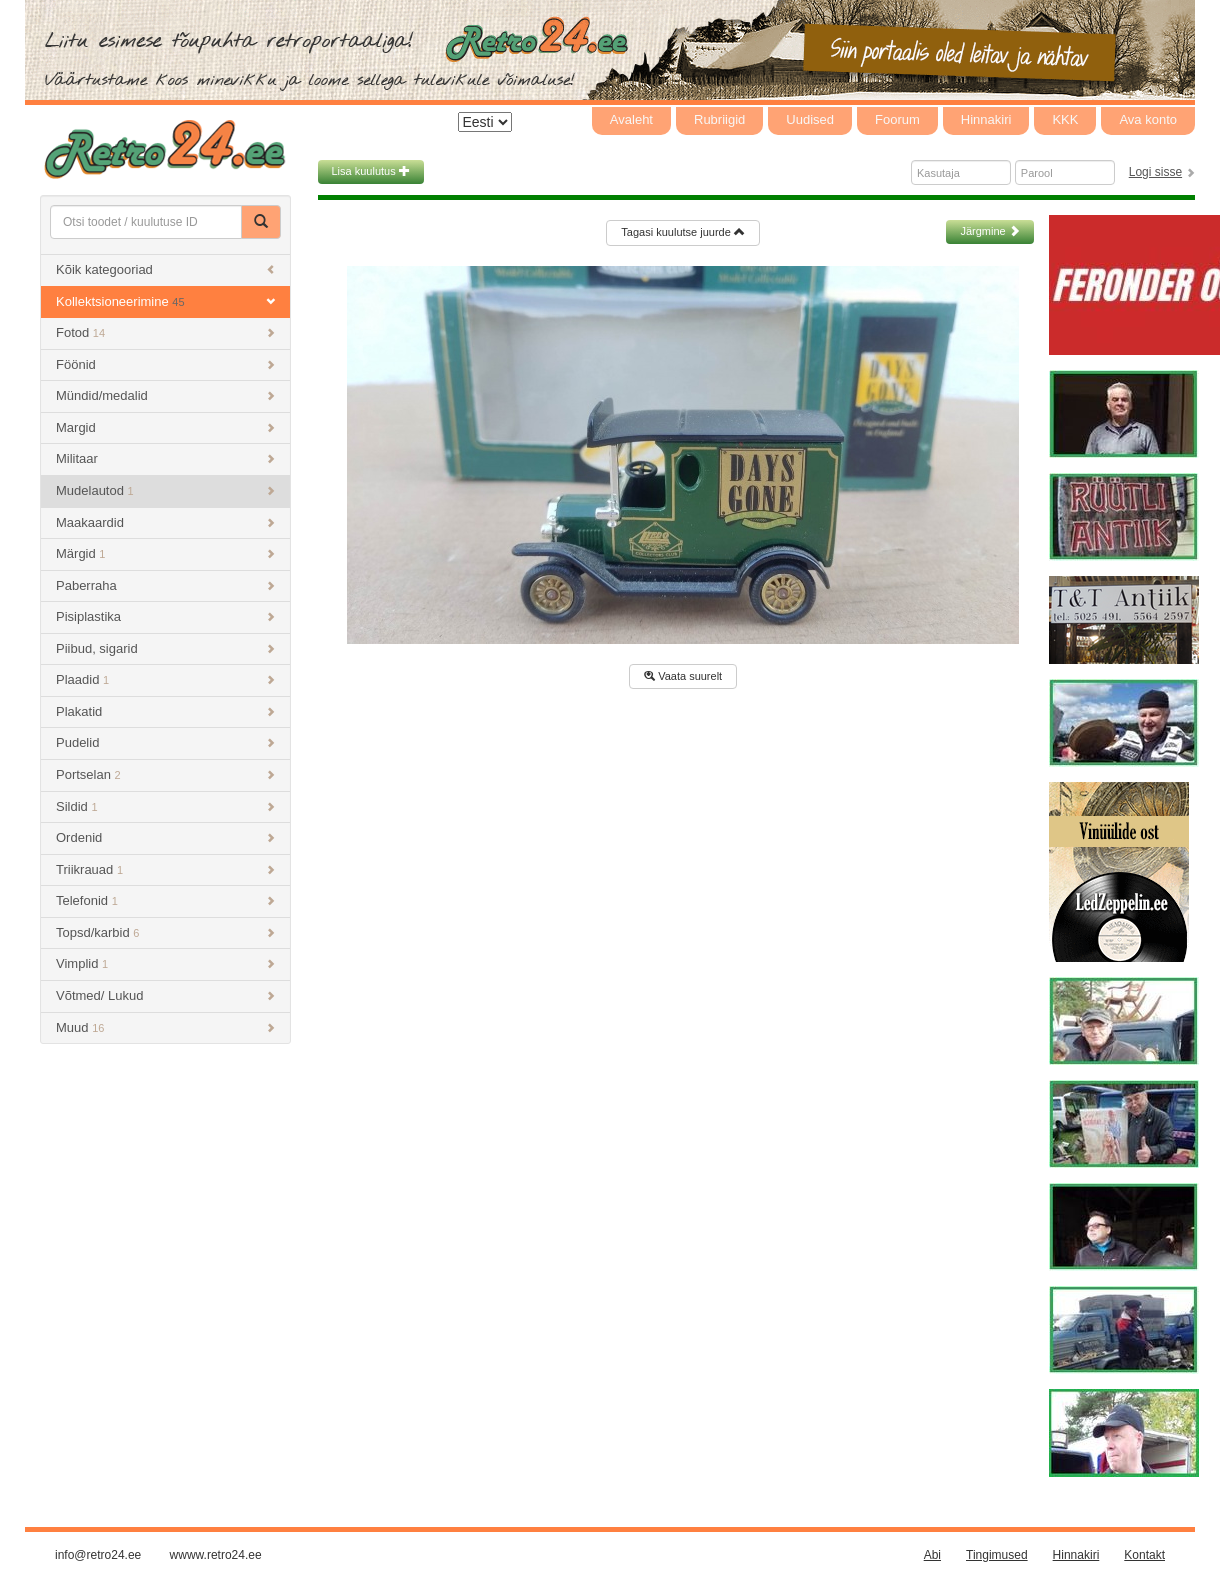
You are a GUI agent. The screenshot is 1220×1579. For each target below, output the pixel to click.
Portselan (165, 774)
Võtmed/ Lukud (165, 995)
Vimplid (165, 963)
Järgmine (989, 231)
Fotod (165, 332)
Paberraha (165, 585)
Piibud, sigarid (165, 648)
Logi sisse (1155, 172)
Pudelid (165, 742)
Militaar (165, 458)
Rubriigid (719, 119)
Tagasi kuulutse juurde (683, 232)
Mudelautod (165, 490)
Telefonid (165, 900)
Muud (165, 1027)
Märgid (165, 553)
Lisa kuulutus (371, 171)
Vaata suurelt (683, 676)
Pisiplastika (165, 616)
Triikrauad (165, 869)
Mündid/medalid (165, 395)
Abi (932, 1555)
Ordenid (165, 837)
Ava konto (1148, 119)
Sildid (165, 806)
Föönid (165, 364)
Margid (165, 427)
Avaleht (631, 119)
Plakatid (165, 711)
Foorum (897, 119)
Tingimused (997, 1555)
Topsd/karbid (165, 932)
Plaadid (165, 679)
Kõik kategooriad (165, 269)
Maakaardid (165, 522)
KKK (1065, 119)
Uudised (810, 119)
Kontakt (1144, 1555)
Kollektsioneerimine (165, 301)
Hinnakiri (986, 119)
